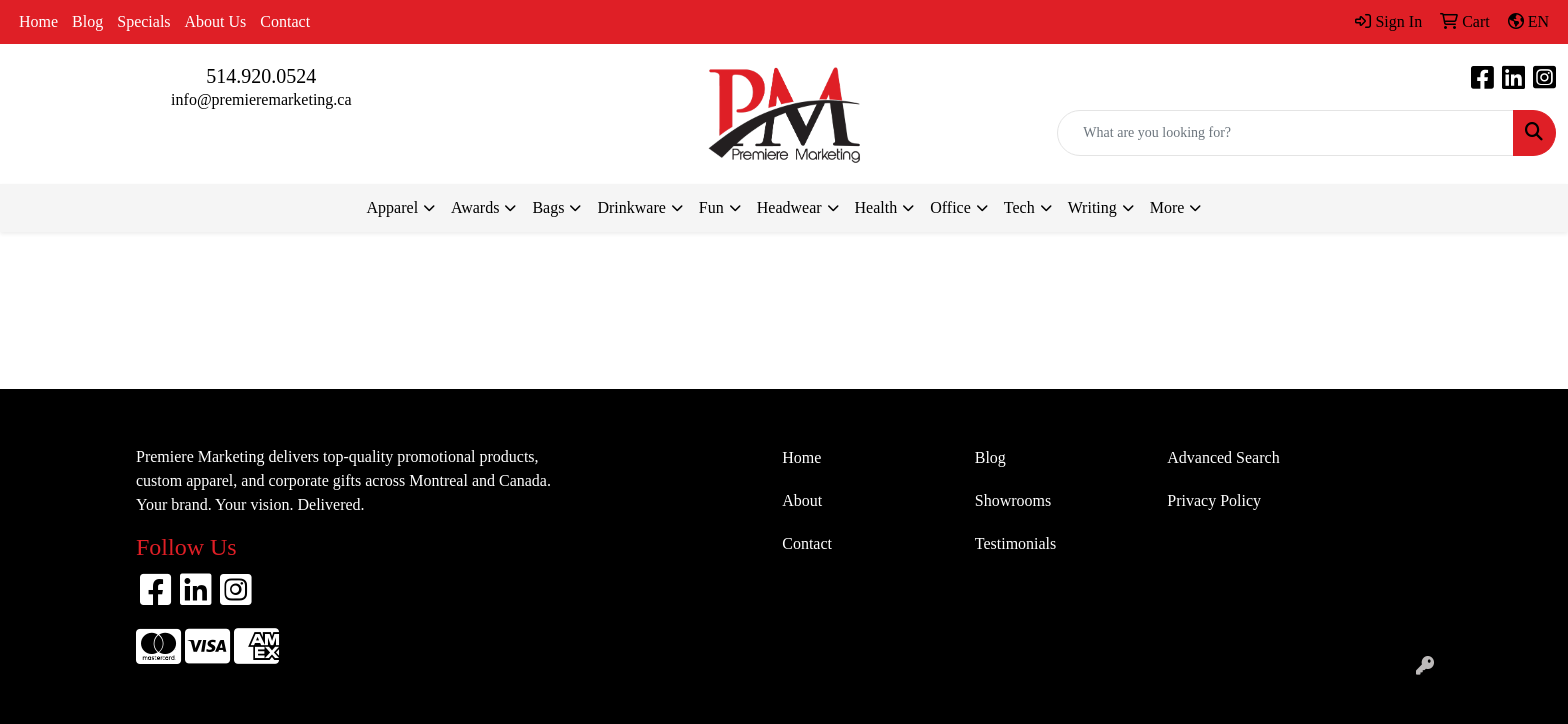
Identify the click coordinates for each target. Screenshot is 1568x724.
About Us (216, 21)
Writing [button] (1092, 207)
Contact (285, 21)
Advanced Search (1223, 457)
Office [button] (950, 207)
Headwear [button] (789, 207)
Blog (87, 21)
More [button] (1167, 207)
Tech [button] (1019, 207)
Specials (143, 21)
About (802, 500)
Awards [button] (475, 207)
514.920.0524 (261, 76)
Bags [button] (548, 207)
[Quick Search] (1285, 133)
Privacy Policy (1214, 500)
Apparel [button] (393, 207)
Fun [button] (711, 207)
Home (38, 21)
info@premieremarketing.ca (261, 99)
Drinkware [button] (631, 207)
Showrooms (1013, 500)
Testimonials (1016, 543)
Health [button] (876, 207)
